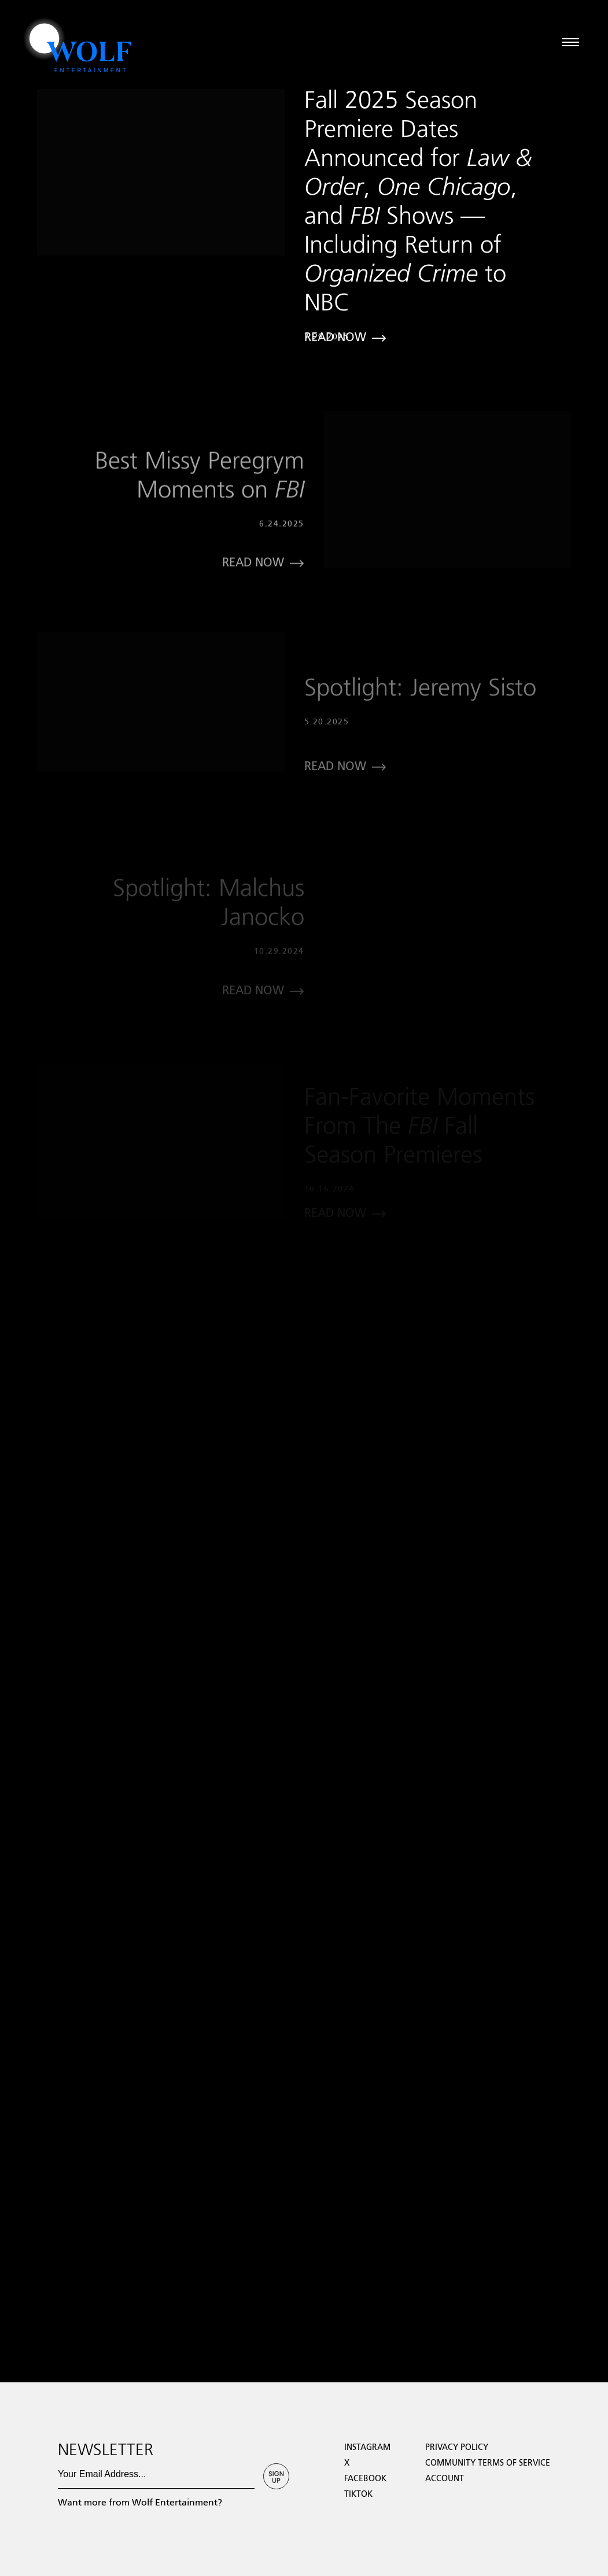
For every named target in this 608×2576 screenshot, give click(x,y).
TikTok (358, 2494)
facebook (365, 2479)
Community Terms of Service (487, 2463)
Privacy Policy (456, 2448)
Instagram (367, 2448)
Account (444, 2479)
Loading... (19, 2377)
